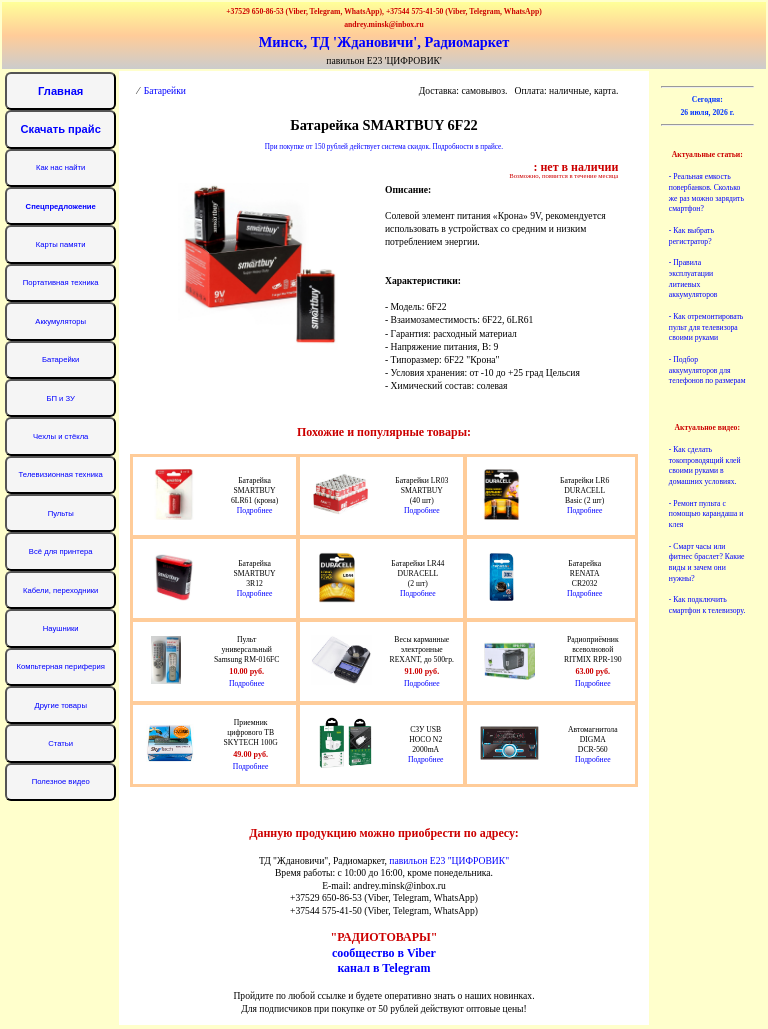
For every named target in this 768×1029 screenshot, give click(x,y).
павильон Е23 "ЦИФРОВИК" (449, 860)
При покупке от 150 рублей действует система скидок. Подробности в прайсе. (384, 147)
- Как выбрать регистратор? (691, 236)
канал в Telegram (383, 968)
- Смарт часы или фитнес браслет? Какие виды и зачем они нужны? (707, 562)
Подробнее (255, 510)
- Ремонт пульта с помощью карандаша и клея (706, 514)
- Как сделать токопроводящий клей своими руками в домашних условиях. (705, 465)
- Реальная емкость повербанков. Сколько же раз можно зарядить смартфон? (706, 192)
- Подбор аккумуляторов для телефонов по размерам (707, 370)
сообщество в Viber (384, 953)
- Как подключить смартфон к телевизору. (707, 605)
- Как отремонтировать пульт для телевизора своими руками (706, 327)
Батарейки (165, 90)
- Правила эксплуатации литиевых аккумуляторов (693, 278)
